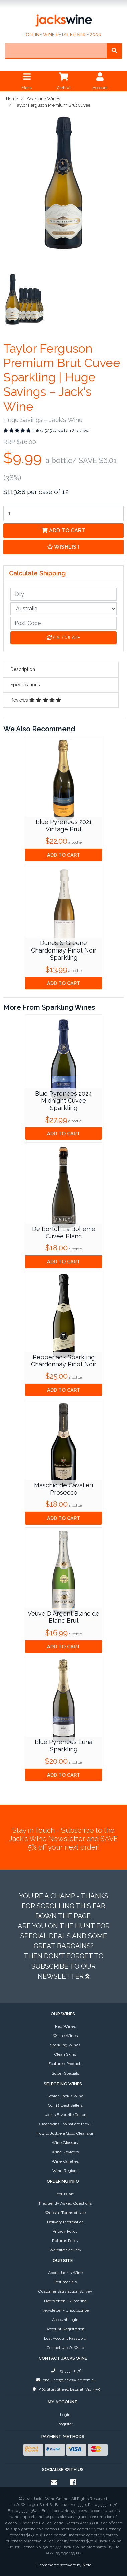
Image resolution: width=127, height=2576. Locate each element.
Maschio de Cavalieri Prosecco (63, 1489)
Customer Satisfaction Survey (65, 2291)
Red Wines (65, 2026)
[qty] (63, 594)
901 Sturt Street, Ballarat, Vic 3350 (65, 2389)
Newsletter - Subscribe (65, 2301)
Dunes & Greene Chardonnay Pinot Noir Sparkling (63, 950)
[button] (63, 547)
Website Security (65, 2250)
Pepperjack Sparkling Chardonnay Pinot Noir (63, 1361)
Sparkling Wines (65, 2045)
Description (22, 669)
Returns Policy (65, 2240)
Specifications (25, 684)
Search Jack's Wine (65, 2096)
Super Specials (65, 2073)
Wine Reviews (65, 2152)
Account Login (65, 2319)
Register (65, 2424)
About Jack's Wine (65, 2272)
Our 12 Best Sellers (65, 2105)
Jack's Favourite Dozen (65, 2114)
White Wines (65, 2035)
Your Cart (65, 2194)
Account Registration (65, 2329)
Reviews (35, 700)
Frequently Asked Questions (65, 2203)
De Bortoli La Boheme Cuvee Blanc (63, 1232)
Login (65, 2414)
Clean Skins (65, 2054)
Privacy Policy (65, 2231)
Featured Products (65, 2063)
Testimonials (65, 2282)
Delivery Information (65, 2222)
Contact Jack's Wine (65, 2347)
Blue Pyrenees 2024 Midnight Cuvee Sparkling (63, 1100)
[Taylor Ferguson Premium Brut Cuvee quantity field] (63, 513)
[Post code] (63, 623)
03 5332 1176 (65, 2371)
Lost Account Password (65, 2338)
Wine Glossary (65, 2142)
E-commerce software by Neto (63, 2565)
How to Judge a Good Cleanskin (65, 2133)
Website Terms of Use (65, 2212)
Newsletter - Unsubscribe (65, 2310)
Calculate (63, 637)
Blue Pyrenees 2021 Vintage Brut (64, 825)
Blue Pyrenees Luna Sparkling (63, 1745)
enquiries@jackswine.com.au (65, 2380)
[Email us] (54, 2482)
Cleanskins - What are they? (65, 2124)
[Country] (63, 608)
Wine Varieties (65, 2161)
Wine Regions (65, 2170)
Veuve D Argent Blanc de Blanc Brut (63, 1617)
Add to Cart (63, 530)
